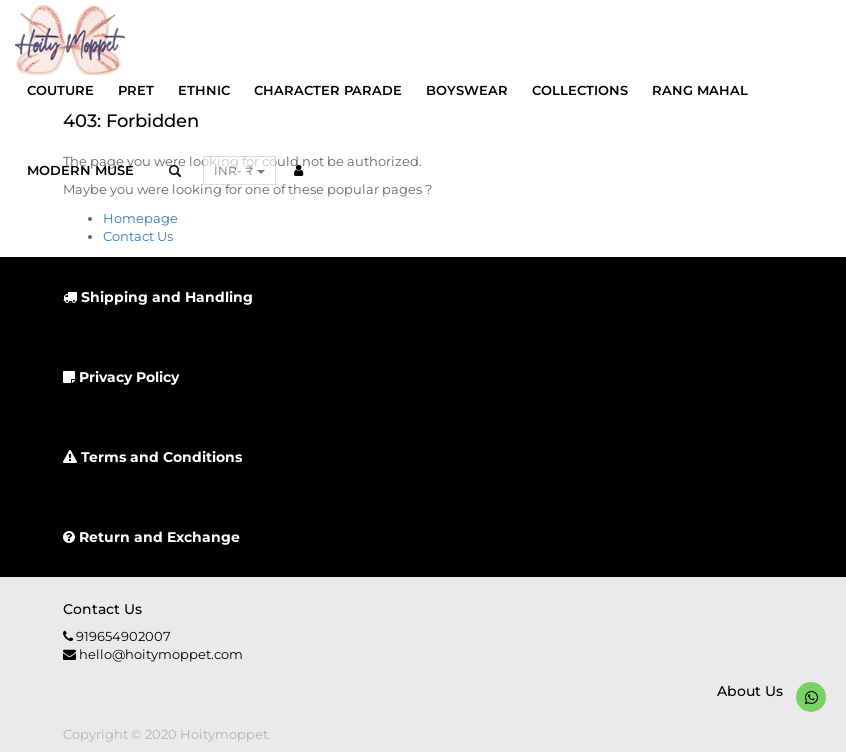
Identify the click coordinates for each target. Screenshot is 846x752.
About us (750, 691)
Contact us (102, 609)
